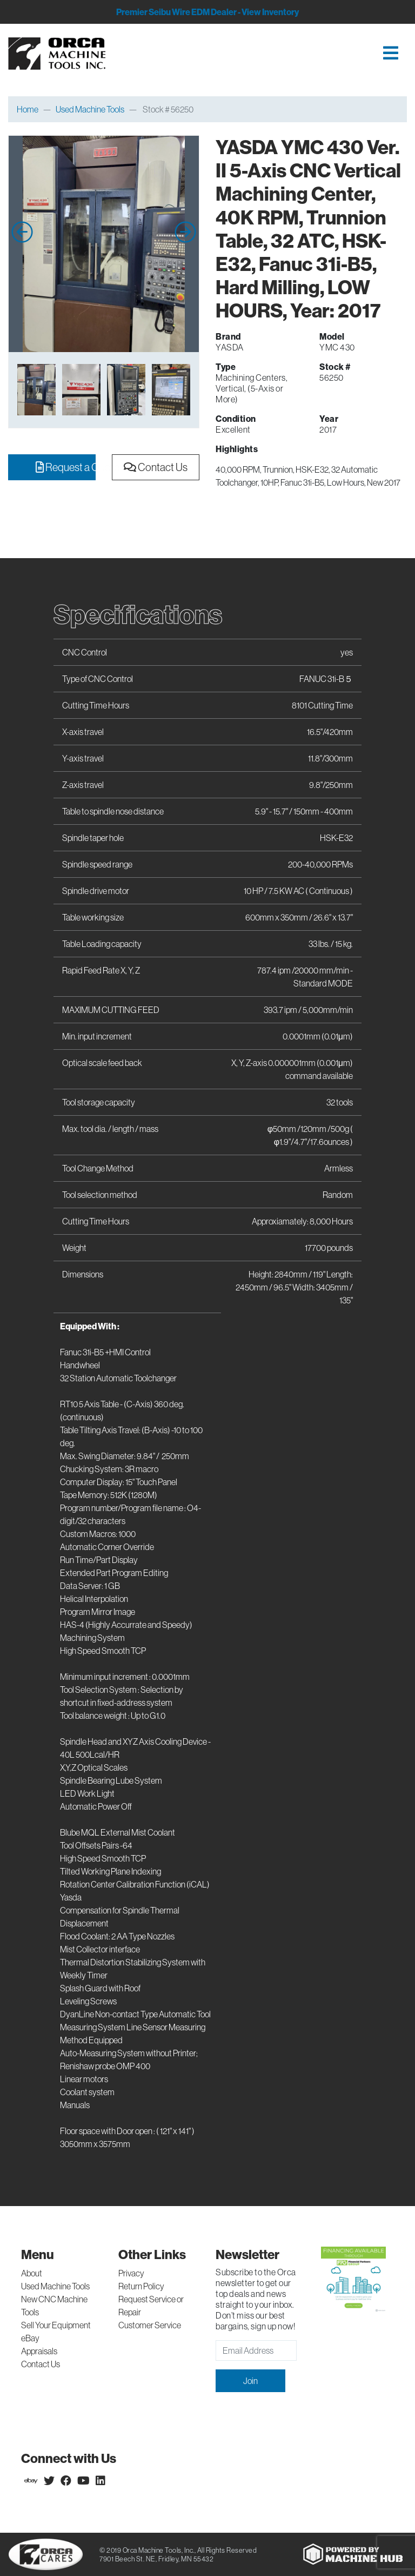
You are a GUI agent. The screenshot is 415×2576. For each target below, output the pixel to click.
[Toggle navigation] (264, 54)
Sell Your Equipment (56, 2325)
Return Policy (141, 2286)
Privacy (131, 2273)
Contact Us (156, 467)
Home (27, 109)
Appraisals (39, 2351)
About (31, 2273)
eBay (30, 2338)
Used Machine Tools (90, 109)
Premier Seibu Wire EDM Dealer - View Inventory (207, 11)
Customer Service (149, 2325)
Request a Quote (66, 467)
